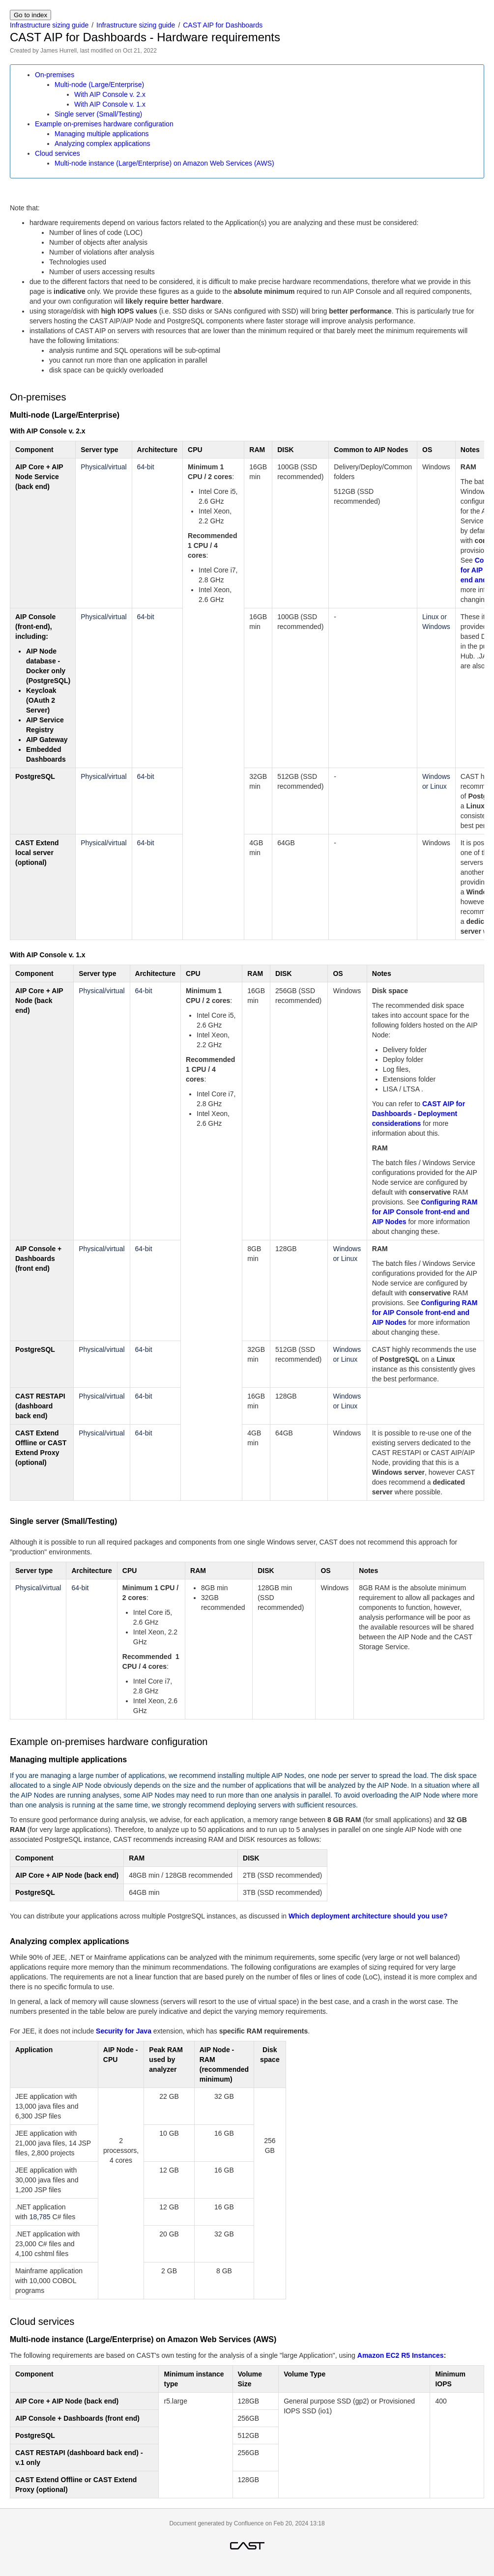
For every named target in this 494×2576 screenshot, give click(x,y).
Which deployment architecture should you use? (368, 1916)
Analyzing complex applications (102, 143)
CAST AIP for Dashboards (222, 25)
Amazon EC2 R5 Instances (400, 2355)
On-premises (54, 75)
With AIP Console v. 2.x (109, 94)
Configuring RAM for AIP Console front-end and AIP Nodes (425, 1212)
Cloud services (57, 153)
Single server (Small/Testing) (98, 114)
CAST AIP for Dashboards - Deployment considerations (418, 1113)
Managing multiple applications (101, 134)
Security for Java (123, 2031)
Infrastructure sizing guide (49, 25)
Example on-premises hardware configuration (104, 124)
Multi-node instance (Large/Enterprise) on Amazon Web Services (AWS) (164, 163)
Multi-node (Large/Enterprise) (99, 84)
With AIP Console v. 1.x (109, 104)
